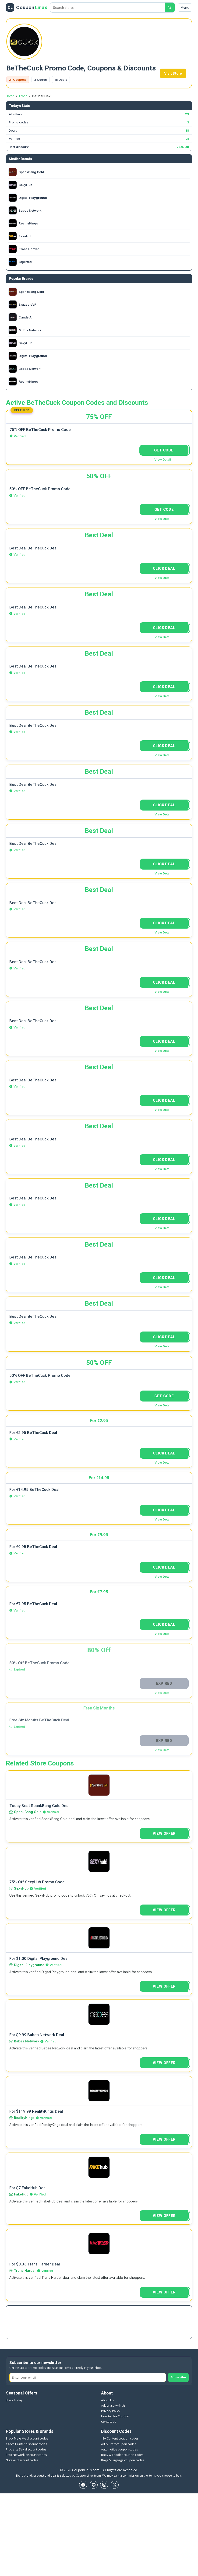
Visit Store (173, 73)
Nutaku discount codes (22, 2450)
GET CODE (163, 450)
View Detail (162, 459)
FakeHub (21, 2194)
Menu (184, 7)
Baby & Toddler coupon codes (122, 2445)
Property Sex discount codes (26, 2439)
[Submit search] (170, 7)
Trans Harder (25, 2270)
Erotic (23, 96)
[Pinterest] (94, 2475)
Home (10, 96)
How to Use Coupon (115, 2406)
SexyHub (21, 1888)
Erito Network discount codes (26, 2445)
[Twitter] (115, 2475)
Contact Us (108, 2412)
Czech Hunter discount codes (26, 2434)
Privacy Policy (110, 2401)
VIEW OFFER (164, 1833)
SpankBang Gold (28, 1812)
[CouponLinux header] (26, 7)
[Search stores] (107, 7)
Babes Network (26, 2041)
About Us (107, 2390)
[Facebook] (83, 2475)
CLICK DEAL (164, 568)
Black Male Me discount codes (27, 2429)
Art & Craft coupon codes (118, 2434)
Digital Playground (29, 1965)
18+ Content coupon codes (120, 2429)
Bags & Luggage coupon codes (122, 2450)
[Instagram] (104, 2475)
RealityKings (24, 2118)
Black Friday (14, 2390)
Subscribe (178, 2367)
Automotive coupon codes (119, 2439)
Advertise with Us (113, 2396)
